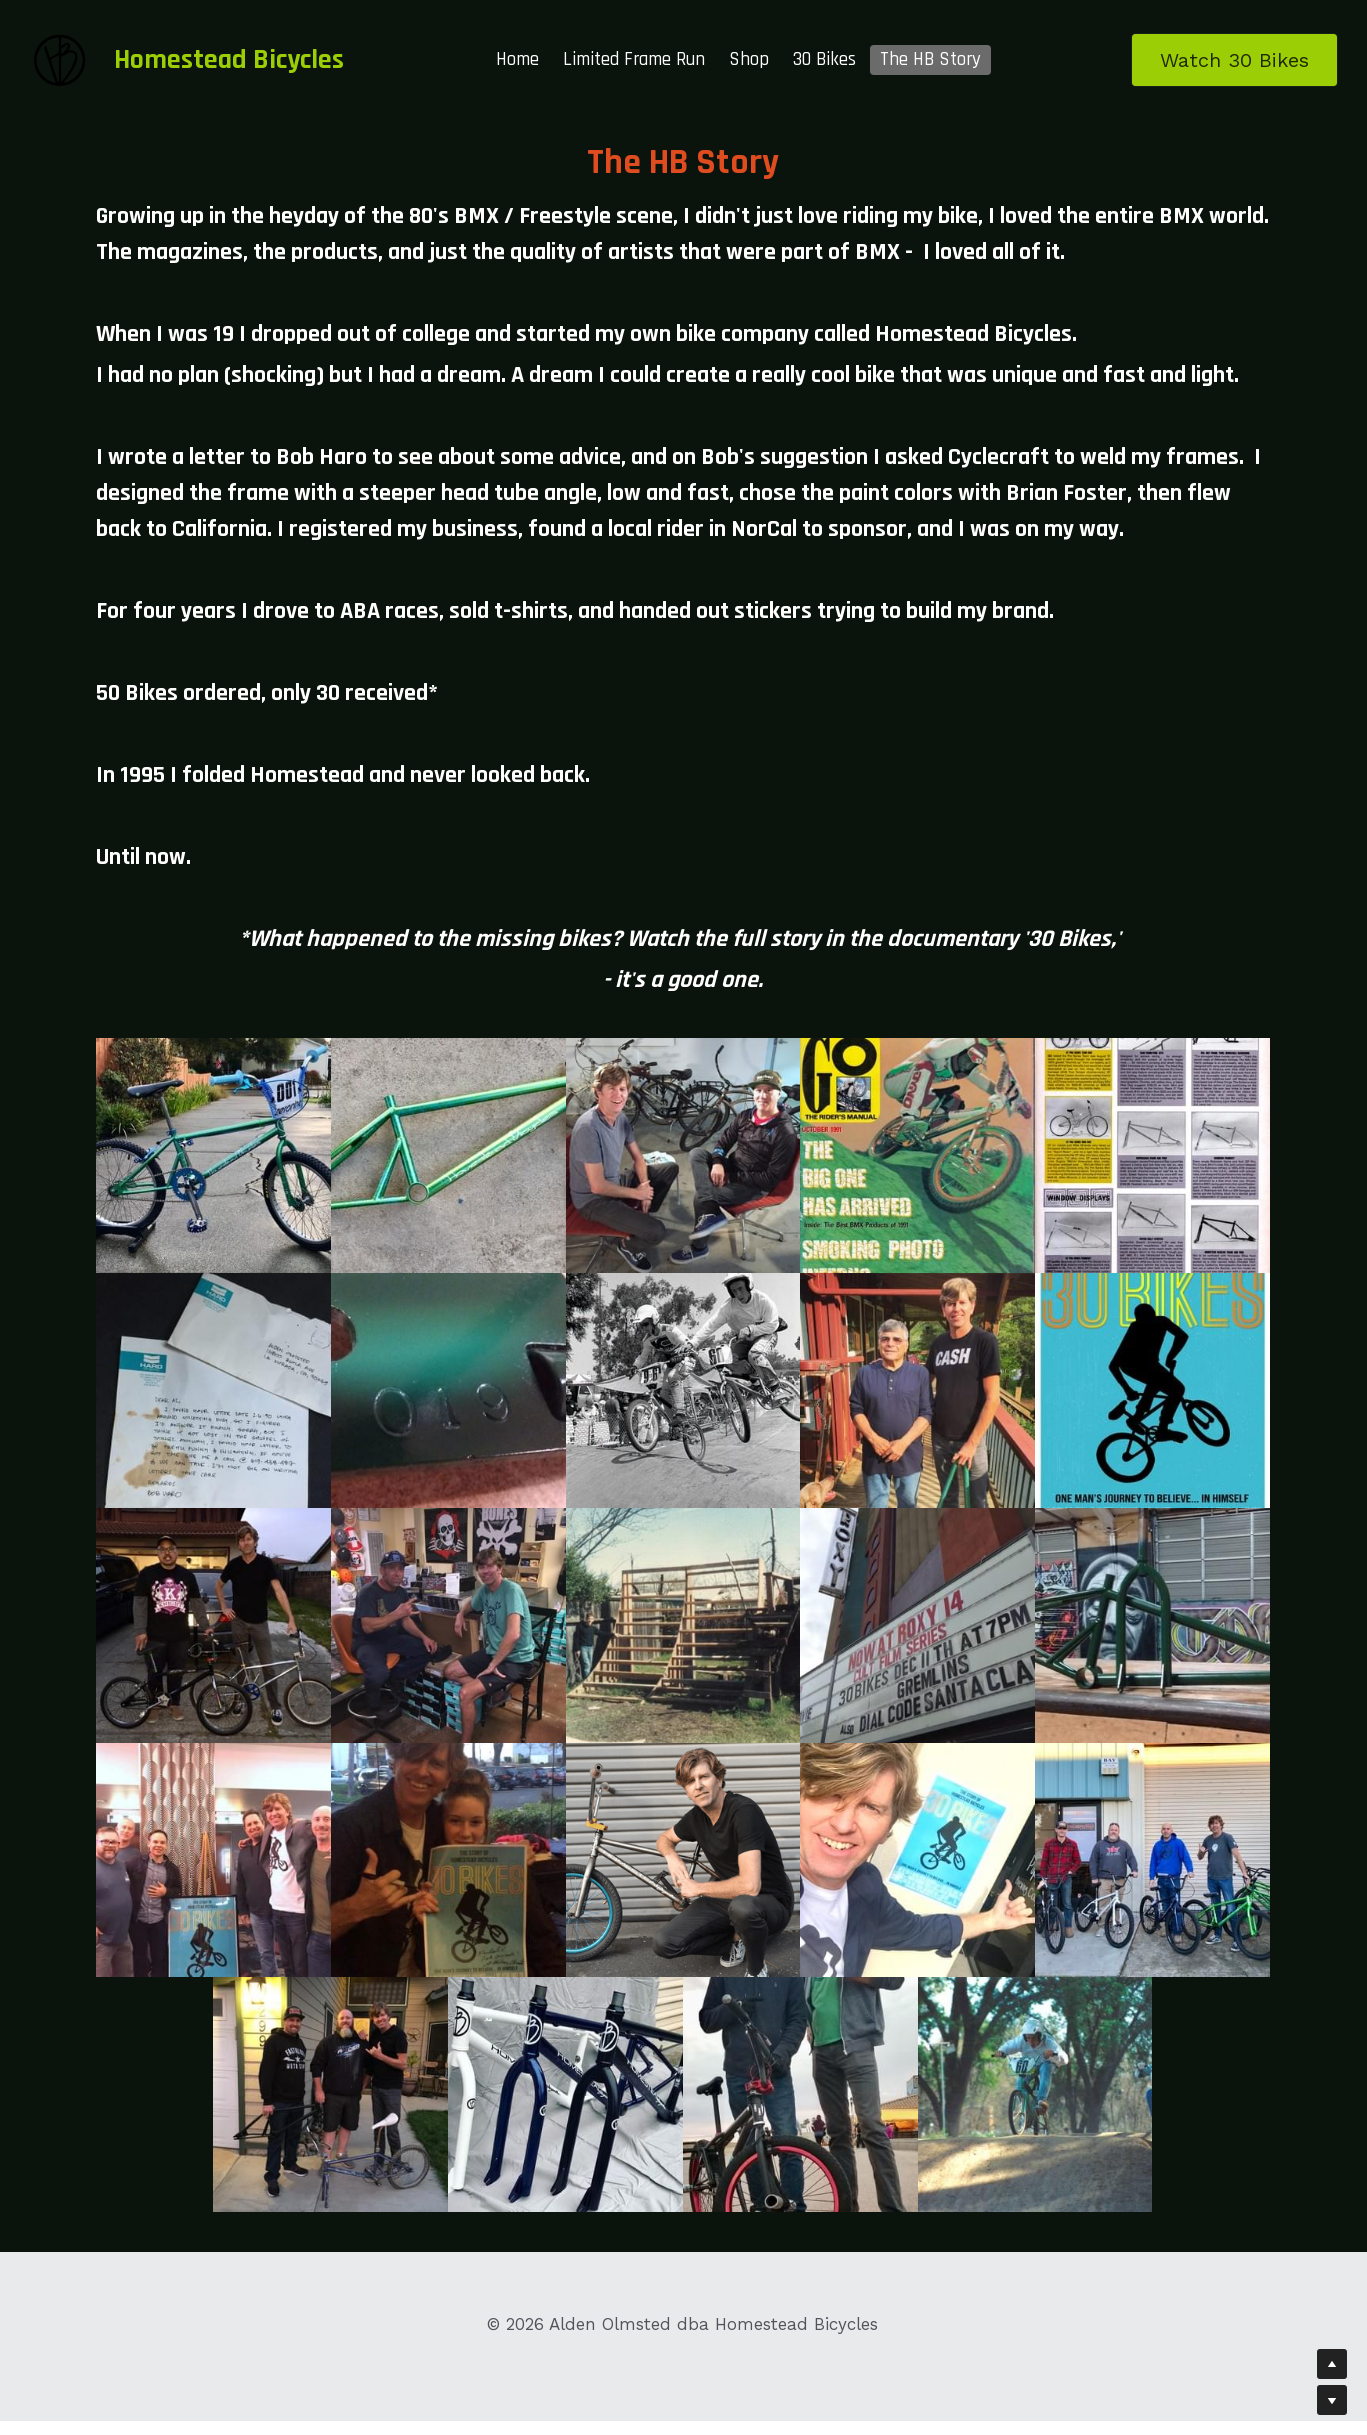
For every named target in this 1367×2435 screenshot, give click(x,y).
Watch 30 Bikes (1234, 60)
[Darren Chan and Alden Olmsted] (213, 1625)
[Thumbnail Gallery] (213, 1155)
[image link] (60, 58)
